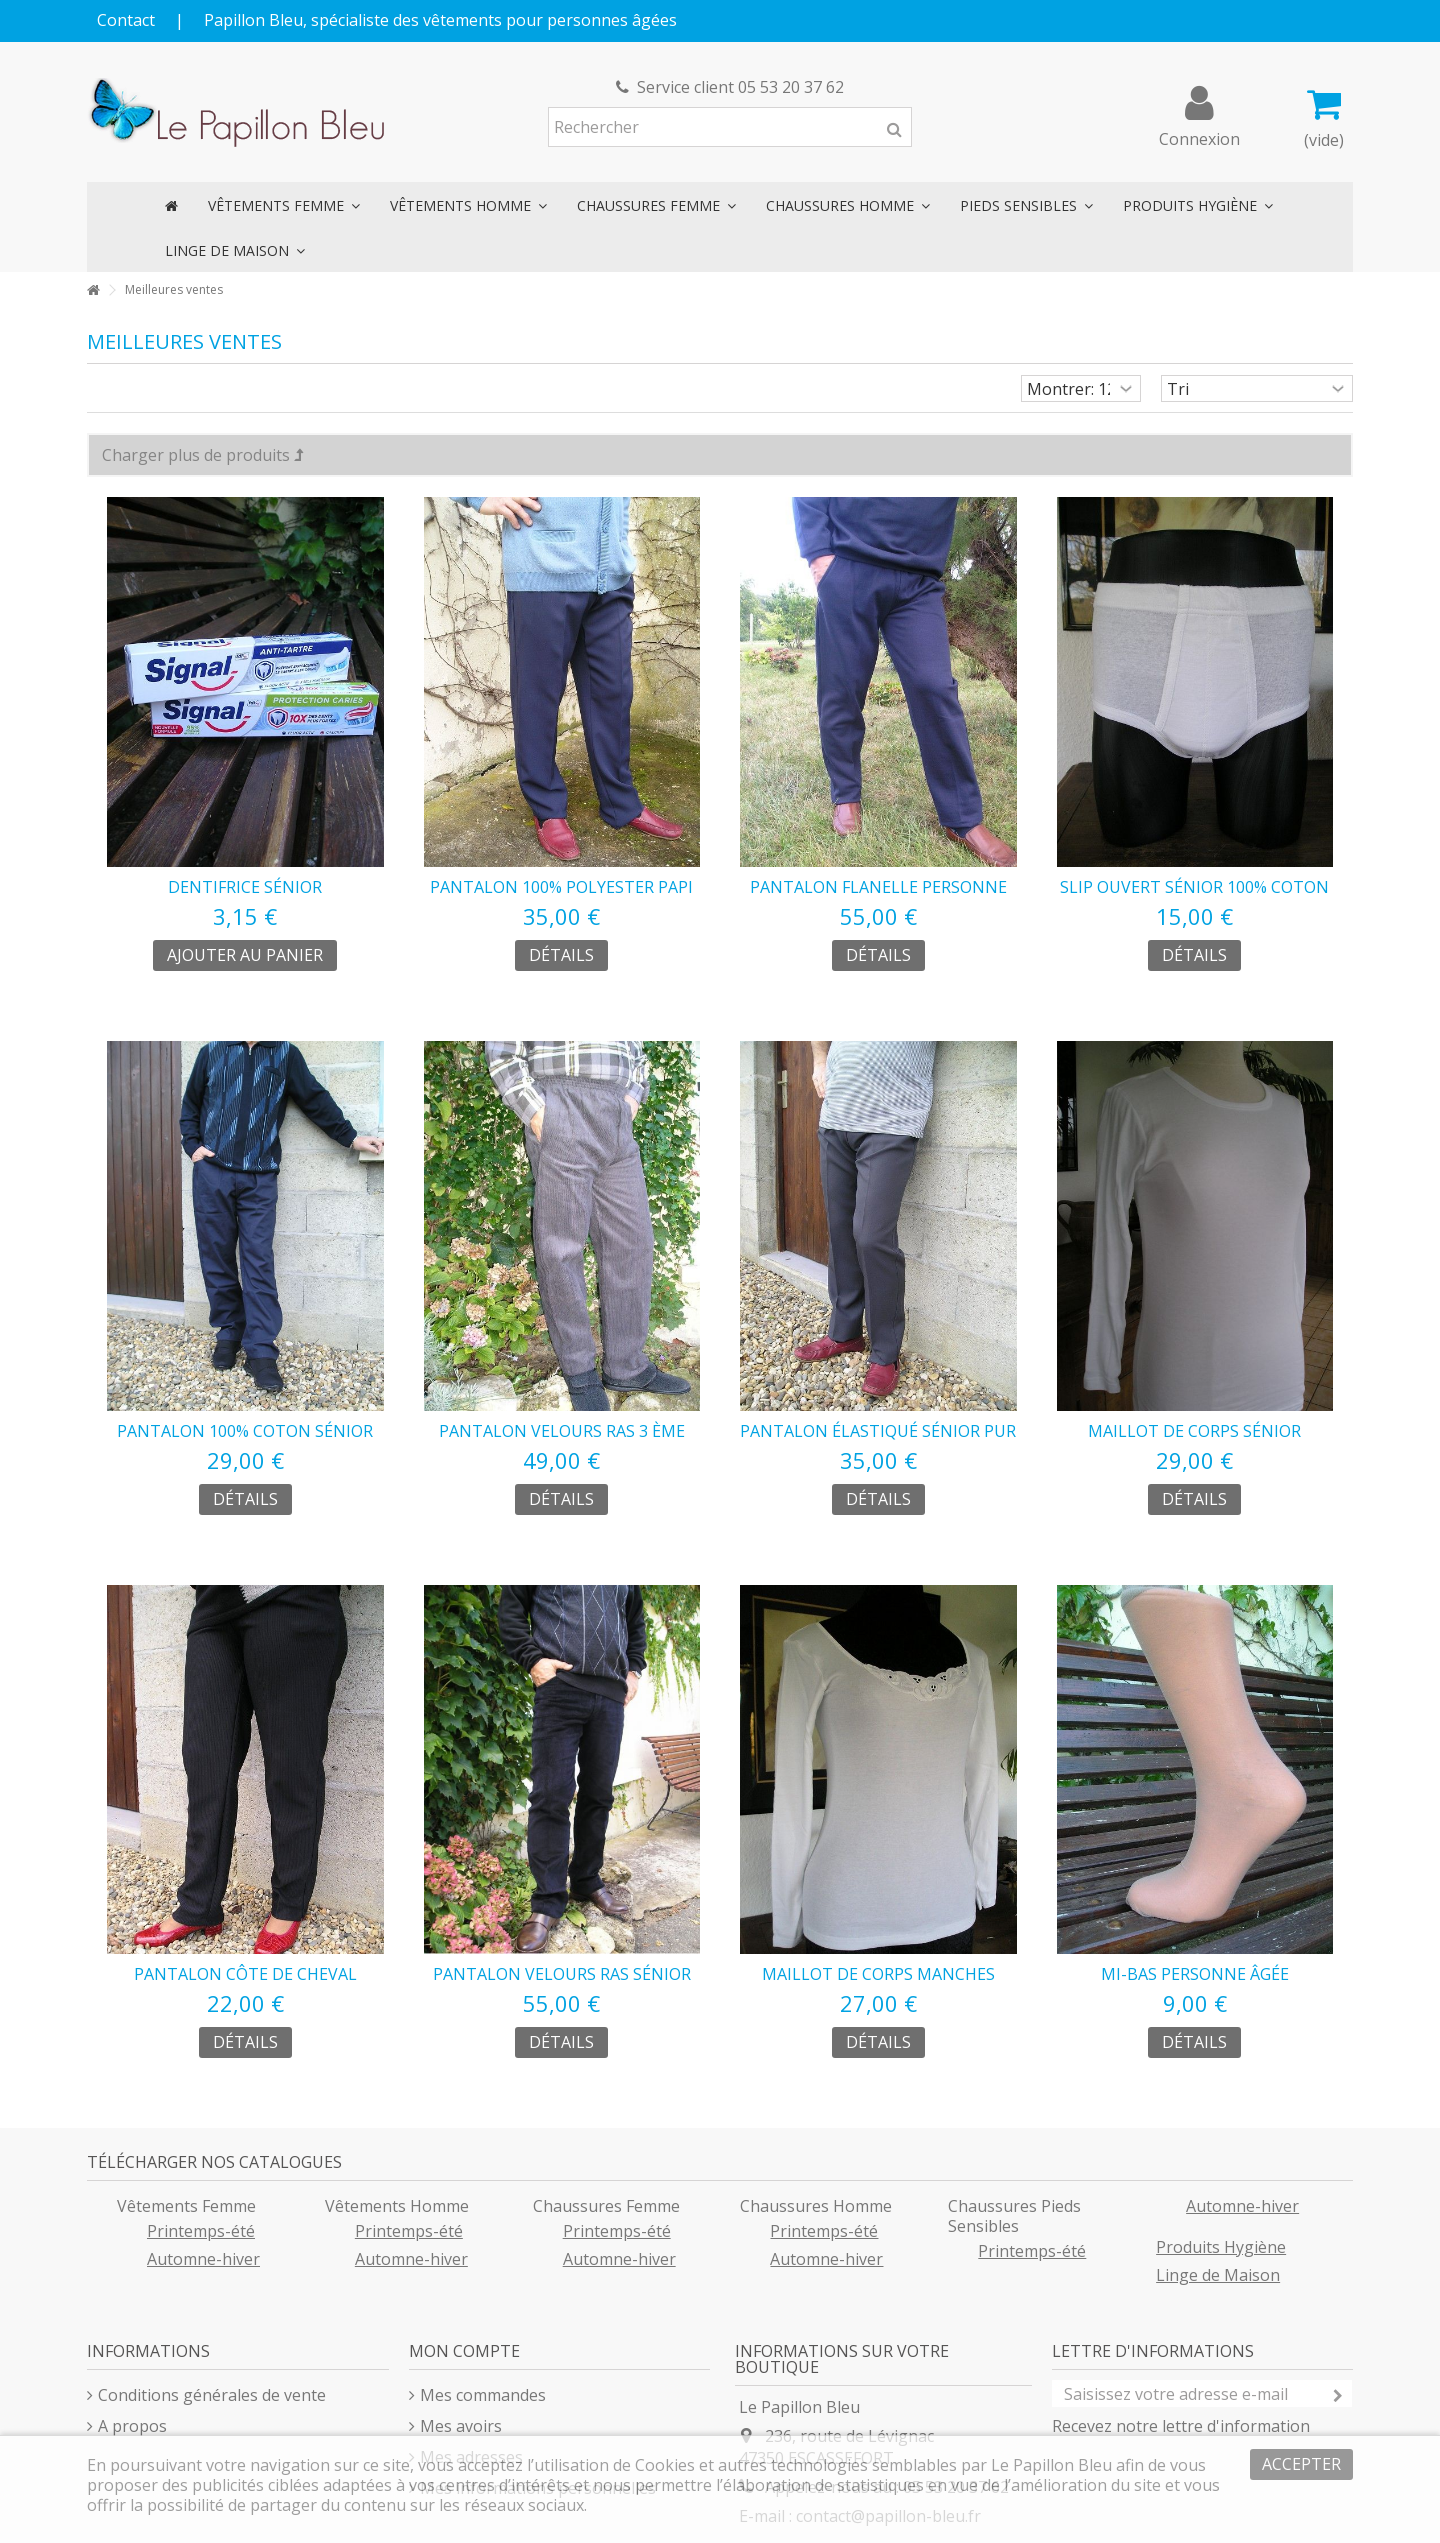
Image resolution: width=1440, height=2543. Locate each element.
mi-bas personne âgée (1195, 1974)
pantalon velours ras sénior (562, 1974)
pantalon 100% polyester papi (561, 887)
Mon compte (464, 2351)
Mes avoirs (461, 2426)
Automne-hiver (203, 2259)
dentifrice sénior (245, 887)
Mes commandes (483, 2395)
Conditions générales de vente (212, 2395)
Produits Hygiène (1221, 2247)
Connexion (1199, 136)
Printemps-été (201, 2231)
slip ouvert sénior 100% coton (1194, 887)
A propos (132, 2426)
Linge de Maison (1218, 2275)
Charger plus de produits (202, 455)
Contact (126, 20)
